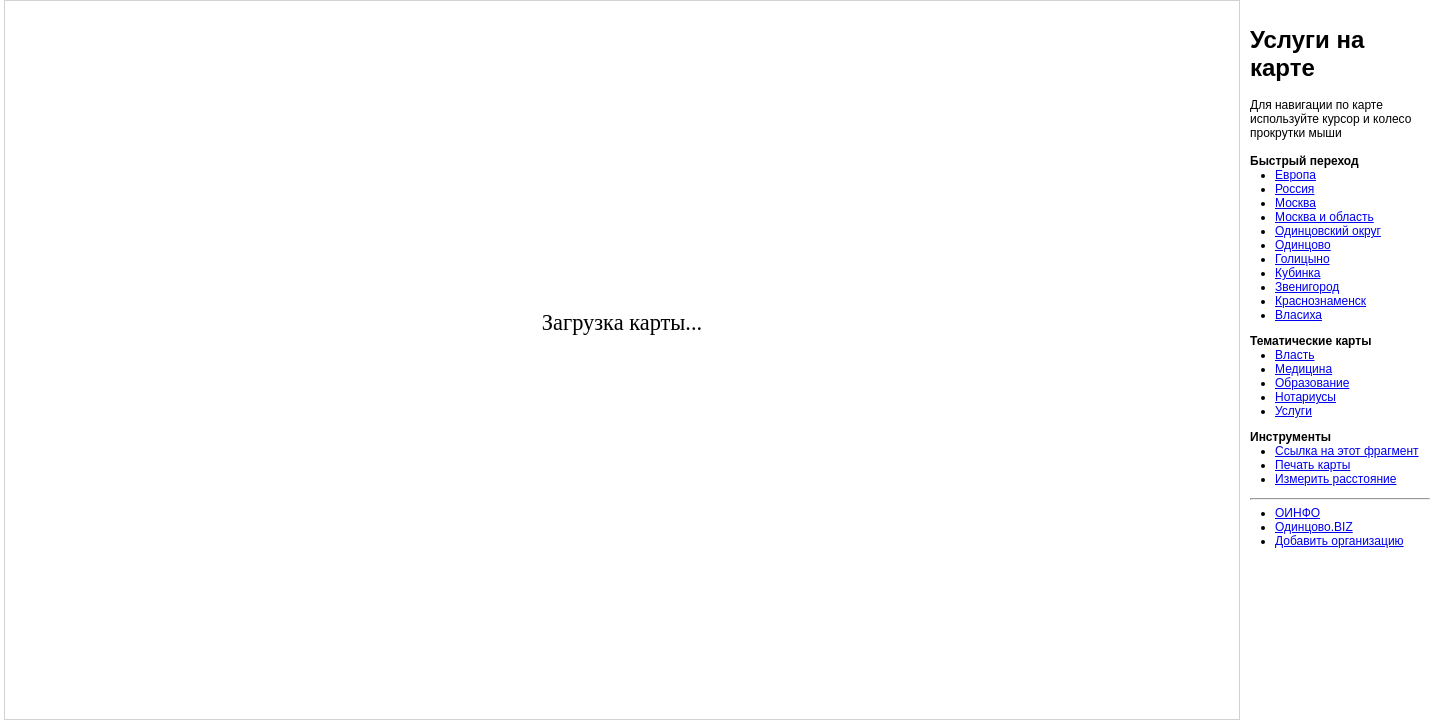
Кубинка (1298, 273)
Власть (1294, 355)
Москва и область (1324, 217)
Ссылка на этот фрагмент (1347, 451)
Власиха (1298, 315)
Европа (1295, 175)
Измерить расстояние (1335, 479)
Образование (1312, 383)
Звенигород (1307, 287)
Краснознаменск (1320, 301)
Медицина (1303, 369)
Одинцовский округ (1328, 231)
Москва (1295, 203)
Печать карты (1312, 465)
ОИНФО (1297, 513)
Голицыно (1302, 259)
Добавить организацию (1339, 541)
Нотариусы (1305, 397)
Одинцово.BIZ (1314, 527)
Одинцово (1303, 245)
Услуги (1293, 411)
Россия (1294, 189)
